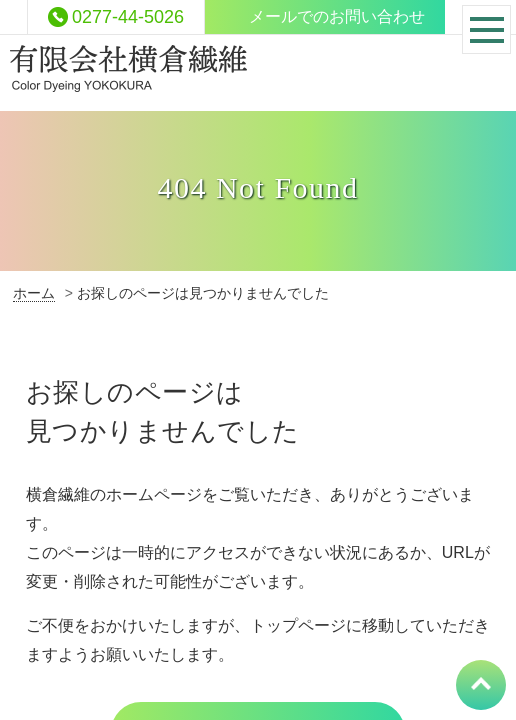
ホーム (34, 293)
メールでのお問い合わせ (337, 16)
